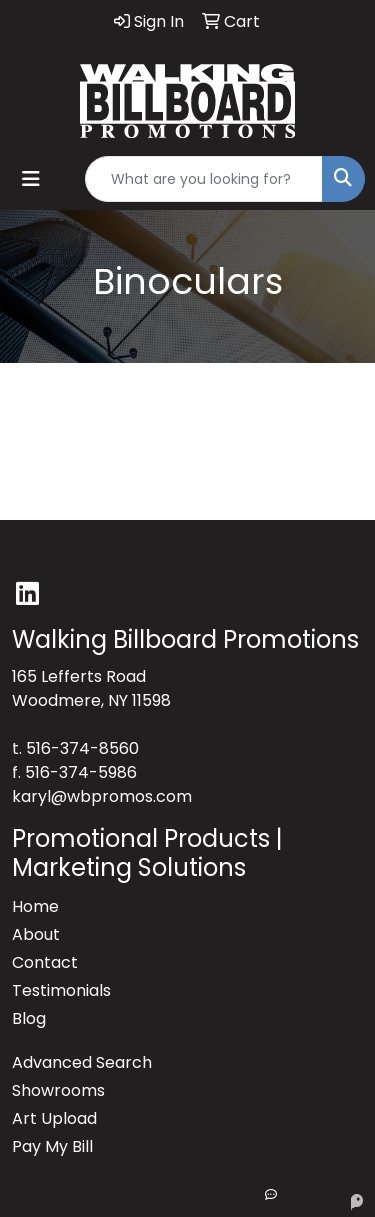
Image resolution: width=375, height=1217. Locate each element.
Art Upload (54, 1118)
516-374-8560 (82, 748)
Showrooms (58, 1090)
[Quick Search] (204, 179)
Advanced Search (82, 1062)
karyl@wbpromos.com (102, 796)
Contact (45, 962)
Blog (29, 1018)
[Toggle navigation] (31, 179)
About (36, 934)
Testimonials (61, 990)
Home (35, 906)
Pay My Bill (52, 1146)
